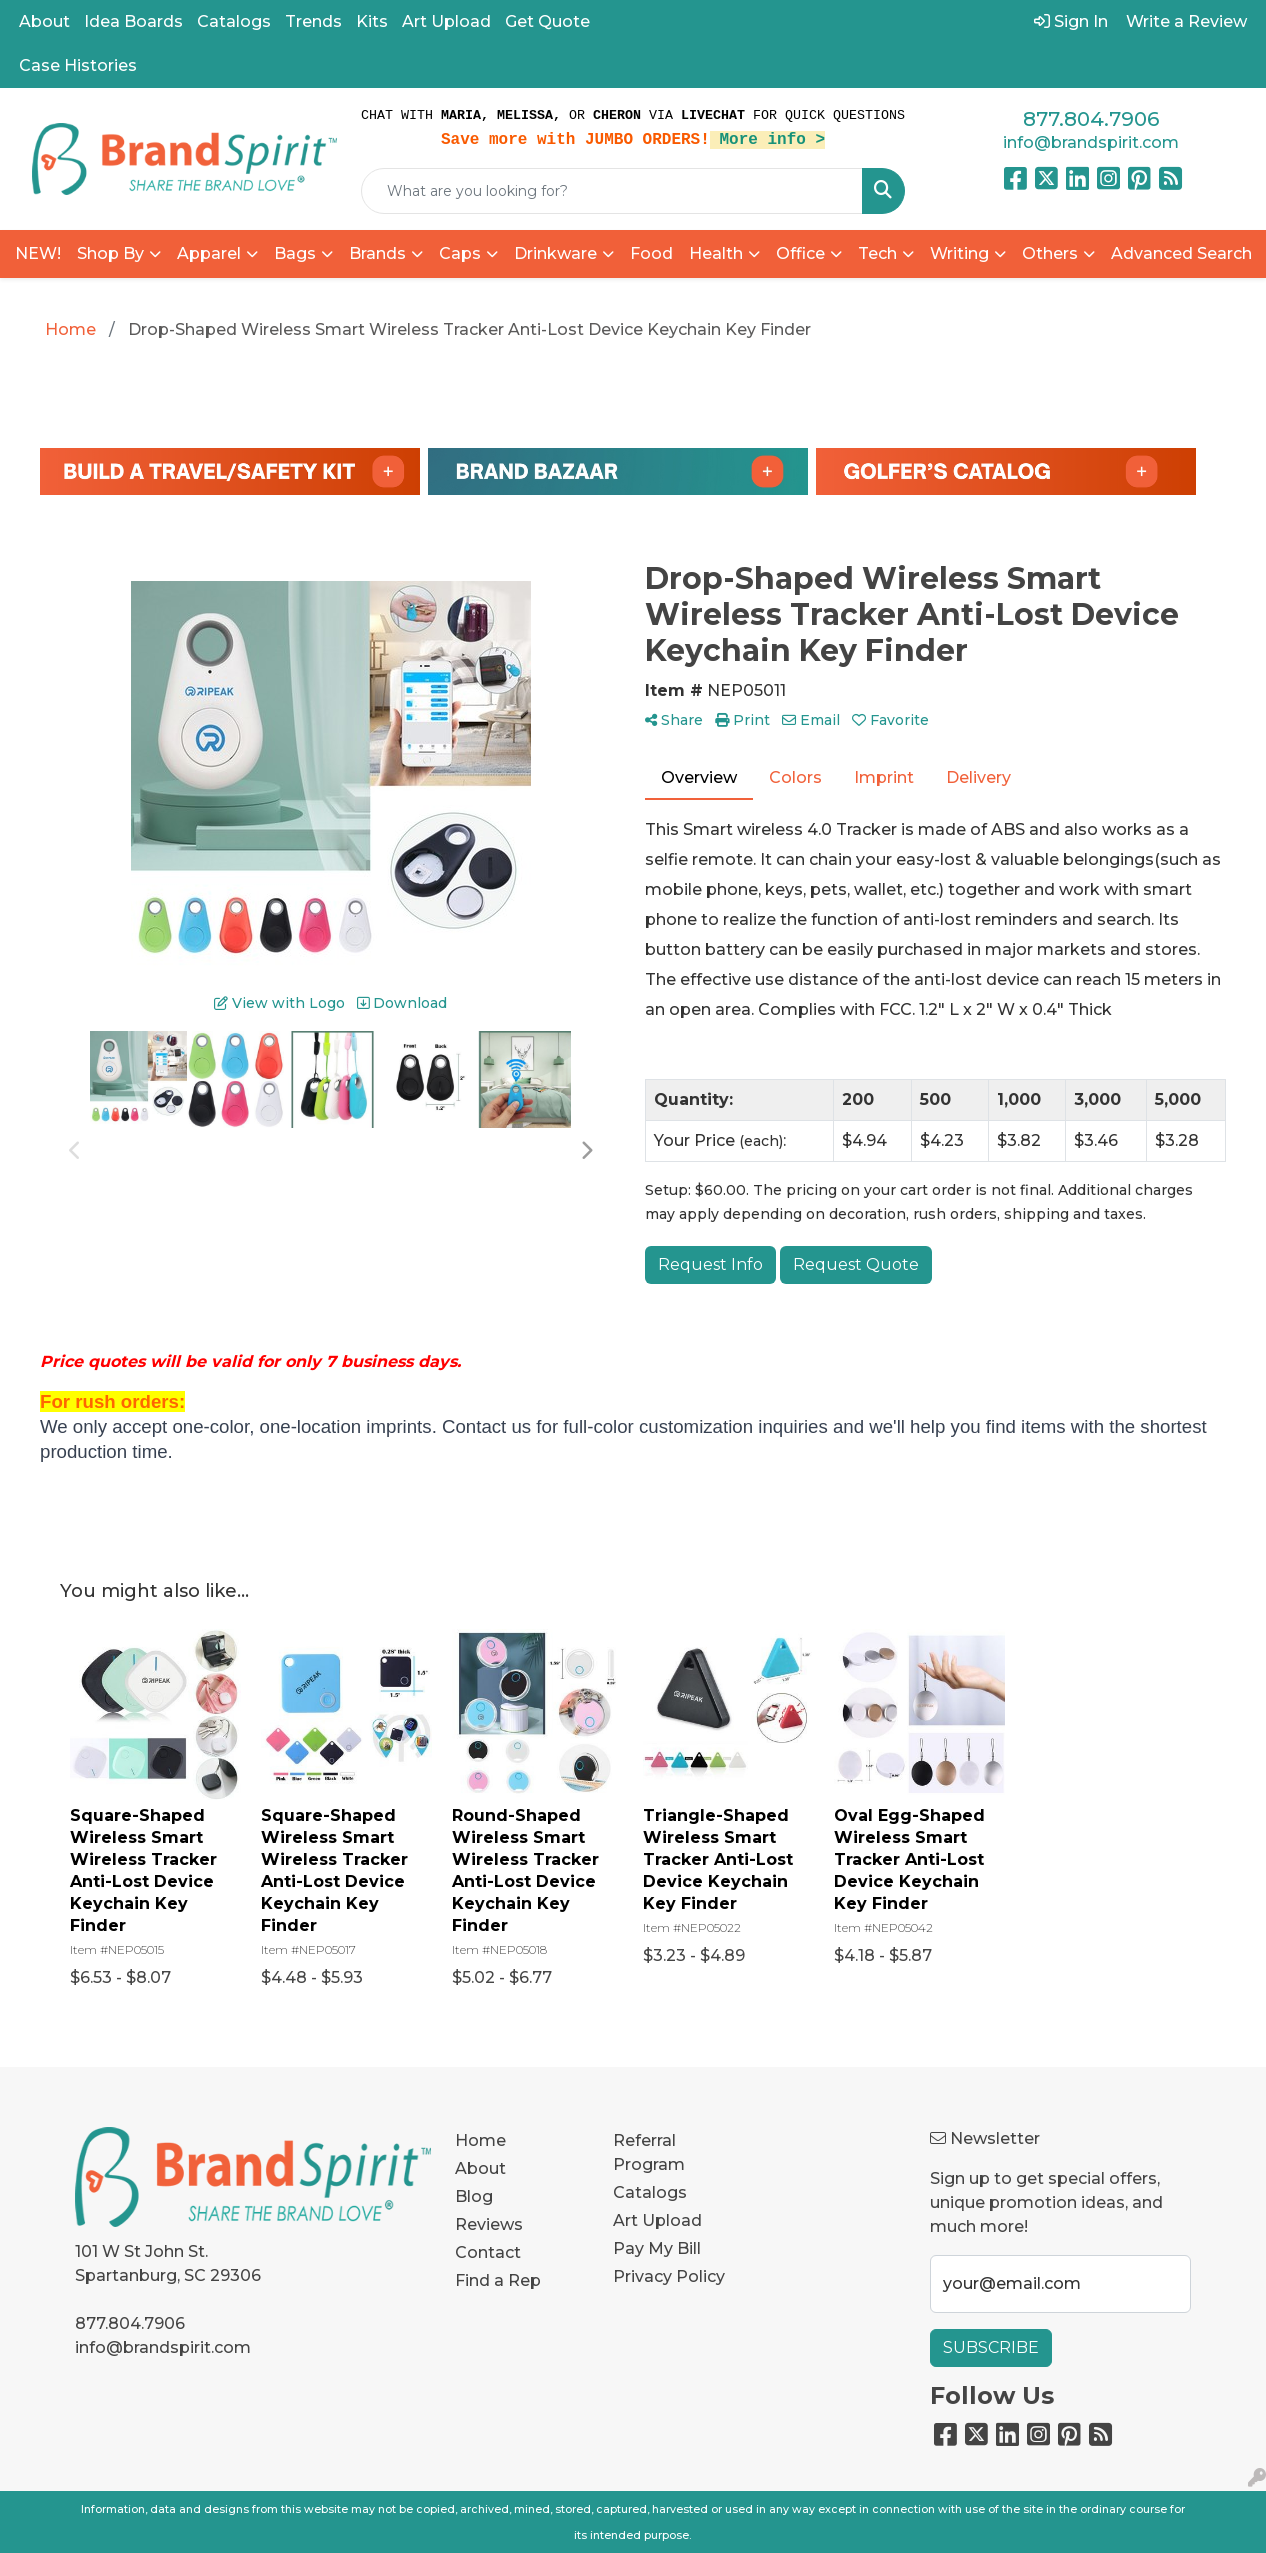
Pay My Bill (657, 2248)
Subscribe (991, 2347)
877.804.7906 (1091, 119)
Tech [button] (877, 253)
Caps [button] (460, 253)
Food (651, 253)
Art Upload (446, 21)
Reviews (489, 2224)
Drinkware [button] (555, 253)
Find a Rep (498, 2280)
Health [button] (716, 253)
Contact (488, 2252)
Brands (377, 253)
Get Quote (547, 21)
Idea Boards (133, 21)
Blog (474, 2196)
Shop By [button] (110, 253)
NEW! (38, 253)
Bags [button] (295, 253)
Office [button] (800, 253)
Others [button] (1050, 253)
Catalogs (234, 21)
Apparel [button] (209, 253)
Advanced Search (1181, 253)
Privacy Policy (669, 2276)
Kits (372, 21)
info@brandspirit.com (1091, 142)
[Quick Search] (612, 191)
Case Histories (78, 65)
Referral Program (649, 2152)
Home (480, 2140)
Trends (313, 21)
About (44, 21)
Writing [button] (959, 253)
